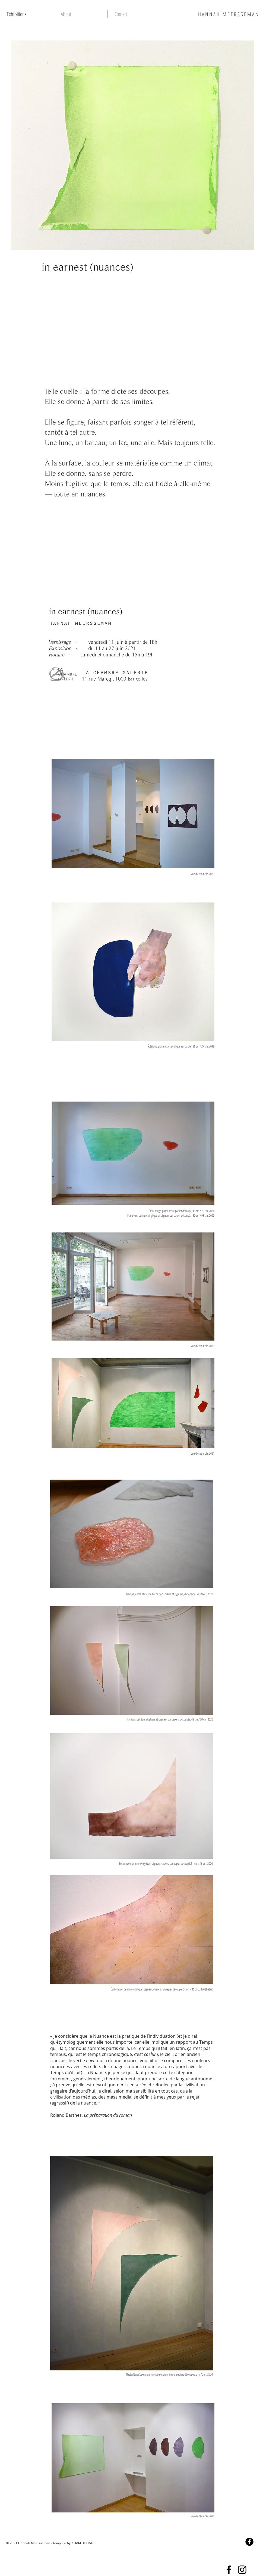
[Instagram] (242, 2569)
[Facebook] (229, 2569)
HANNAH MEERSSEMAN (228, 14)
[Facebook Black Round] (249, 2542)
